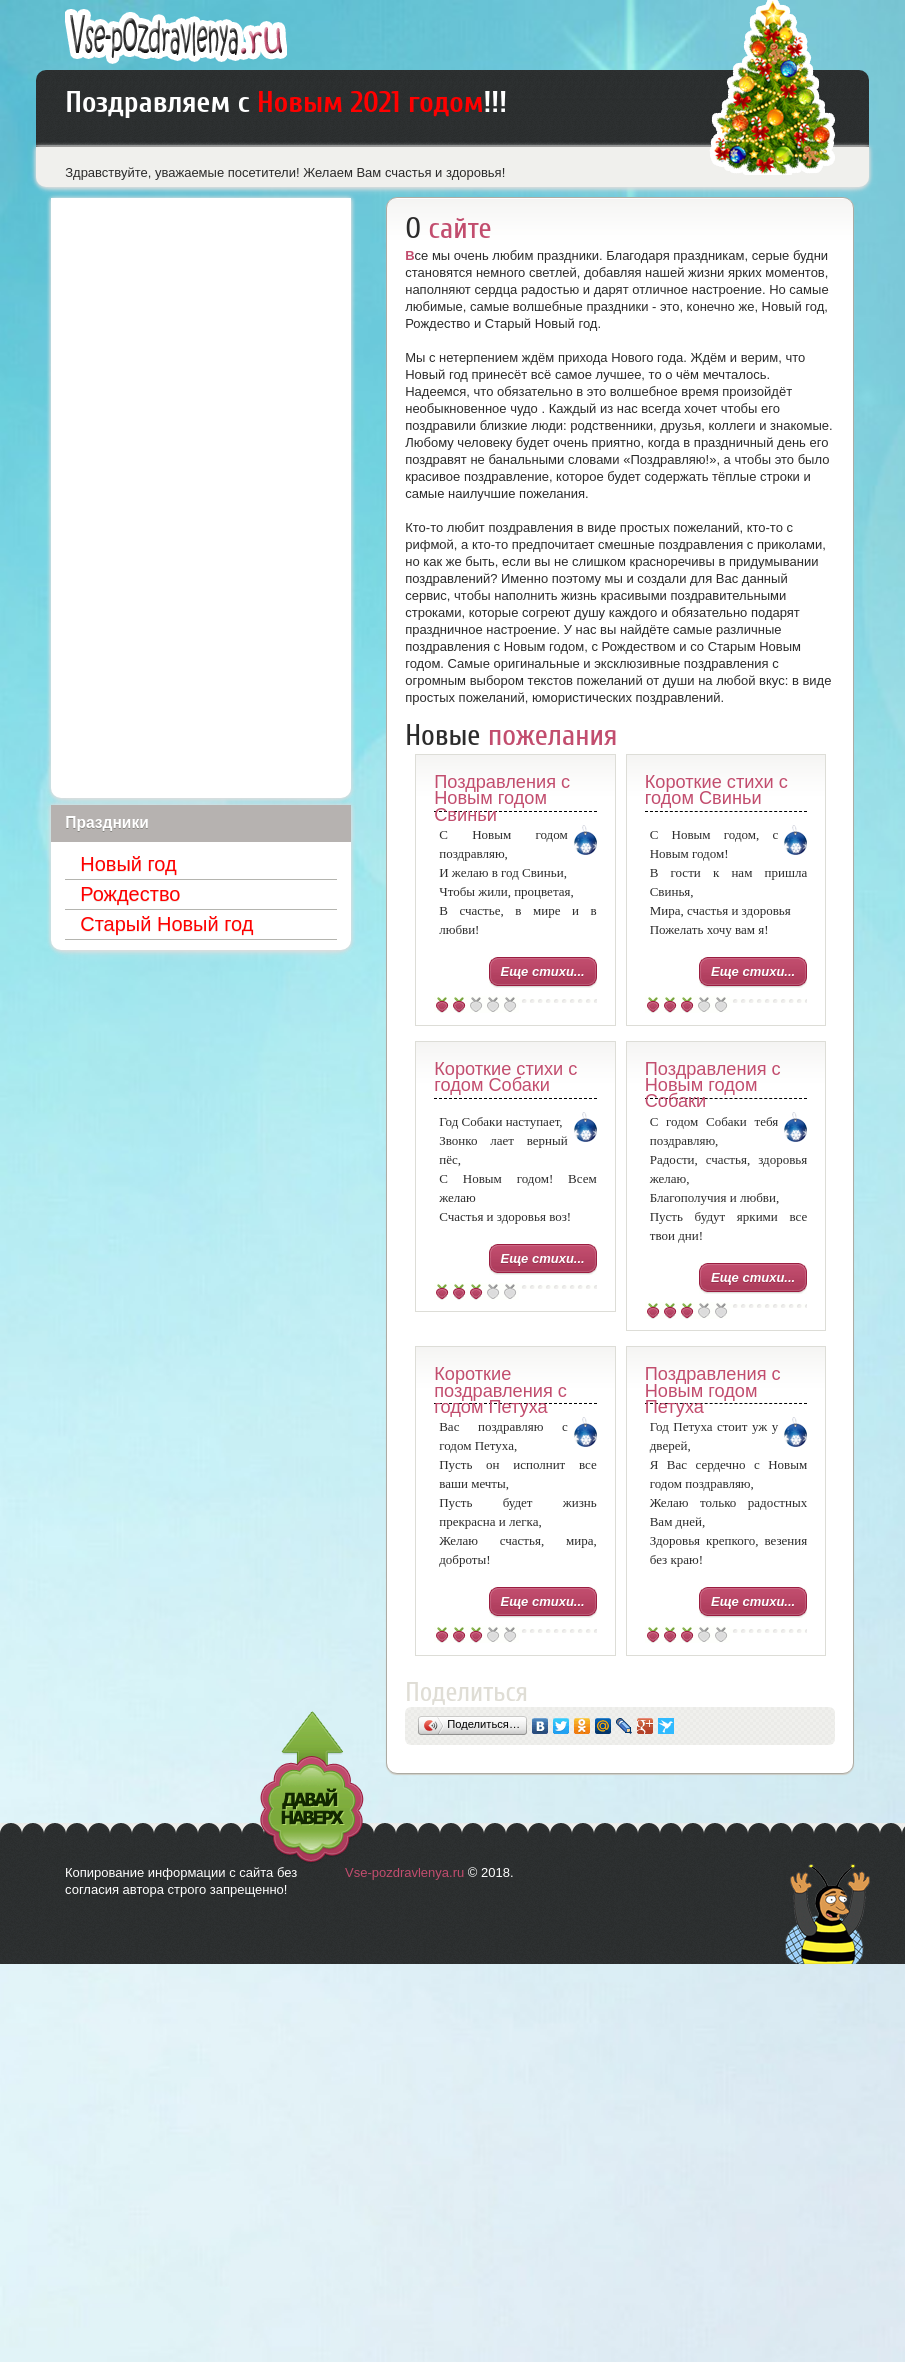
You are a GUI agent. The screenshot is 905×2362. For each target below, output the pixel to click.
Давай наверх (312, 1787)
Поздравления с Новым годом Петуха (713, 1390)
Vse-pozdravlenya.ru (404, 1872)
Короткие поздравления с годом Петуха (500, 1390)
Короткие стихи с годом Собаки (505, 1077)
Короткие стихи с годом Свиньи (716, 790)
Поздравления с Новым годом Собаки (713, 1085)
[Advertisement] (201, 498)
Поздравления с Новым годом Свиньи (502, 798)
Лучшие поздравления (176, 36)
